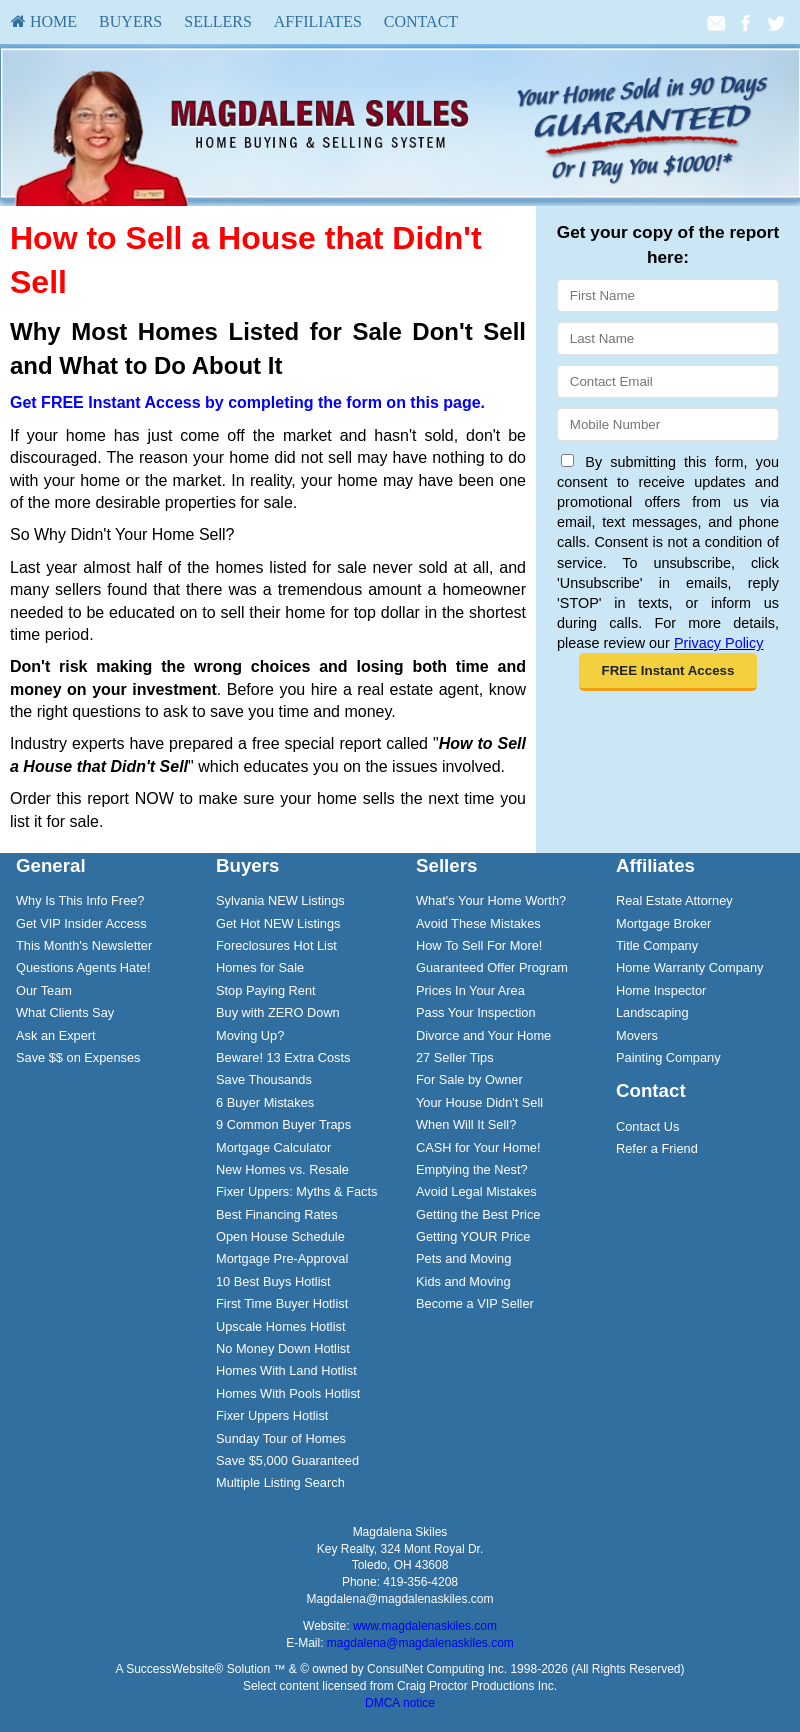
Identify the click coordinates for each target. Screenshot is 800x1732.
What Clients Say (65, 1012)
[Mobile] (668, 424)
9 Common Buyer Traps (283, 1124)
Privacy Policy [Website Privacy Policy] (719, 643)
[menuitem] (44, 22)
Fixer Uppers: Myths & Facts (296, 1191)
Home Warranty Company (689, 967)
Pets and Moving (463, 1258)
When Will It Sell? (466, 1124)
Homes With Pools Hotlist (288, 1393)
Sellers (218, 21)
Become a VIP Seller (475, 1303)
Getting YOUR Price (473, 1236)
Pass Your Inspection (476, 1012)
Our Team (44, 990)
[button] (667, 672)
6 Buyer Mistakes (265, 1102)
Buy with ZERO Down (278, 1012)
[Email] (668, 381)
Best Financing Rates (277, 1214)
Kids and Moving (463, 1281)
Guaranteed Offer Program (492, 967)
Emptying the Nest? (472, 1169)
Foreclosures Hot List (276, 945)
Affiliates (318, 21)
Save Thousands (264, 1079)
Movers (637, 1035)
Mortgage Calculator (273, 1147)
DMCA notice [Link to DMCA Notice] (400, 1703)
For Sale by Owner (469, 1079)
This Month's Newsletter (84, 945)
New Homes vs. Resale (282, 1169)
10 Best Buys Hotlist (273, 1281)
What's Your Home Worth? (491, 900)
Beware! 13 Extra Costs (283, 1057)
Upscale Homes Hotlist (280, 1326)
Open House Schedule (280, 1236)
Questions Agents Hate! (83, 967)
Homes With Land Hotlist (286, 1370)
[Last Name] (668, 338)
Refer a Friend (657, 1148)
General (51, 865)
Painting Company (668, 1057)
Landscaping (652, 1012)
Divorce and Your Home (483, 1035)
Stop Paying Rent (266, 990)
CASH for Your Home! (478, 1147)
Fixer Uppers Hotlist (272, 1415)
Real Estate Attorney (674, 900)
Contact (421, 21)
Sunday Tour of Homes (281, 1438)
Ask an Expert (56, 1035)
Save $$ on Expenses (78, 1057)
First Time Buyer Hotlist (282, 1303)
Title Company (657, 945)
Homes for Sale (260, 967)
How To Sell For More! (479, 945)
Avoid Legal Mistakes (476, 1191)
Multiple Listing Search (280, 1482)
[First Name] (668, 295)
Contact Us (647, 1126)
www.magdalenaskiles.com (425, 1626)
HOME (44, 21)
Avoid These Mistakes (478, 923)
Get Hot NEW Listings (278, 923)
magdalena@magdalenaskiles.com (420, 1643)
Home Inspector (661, 990)
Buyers (130, 21)
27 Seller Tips (455, 1057)
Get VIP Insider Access (81, 923)
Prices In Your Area (470, 990)
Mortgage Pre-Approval (282, 1258)
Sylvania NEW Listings (280, 900)
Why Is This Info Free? (80, 900)
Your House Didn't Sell (479, 1102)
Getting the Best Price (478, 1214)
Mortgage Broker (663, 923)
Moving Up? (250, 1035)
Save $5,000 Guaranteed (287, 1460)
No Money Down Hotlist (283, 1348)
